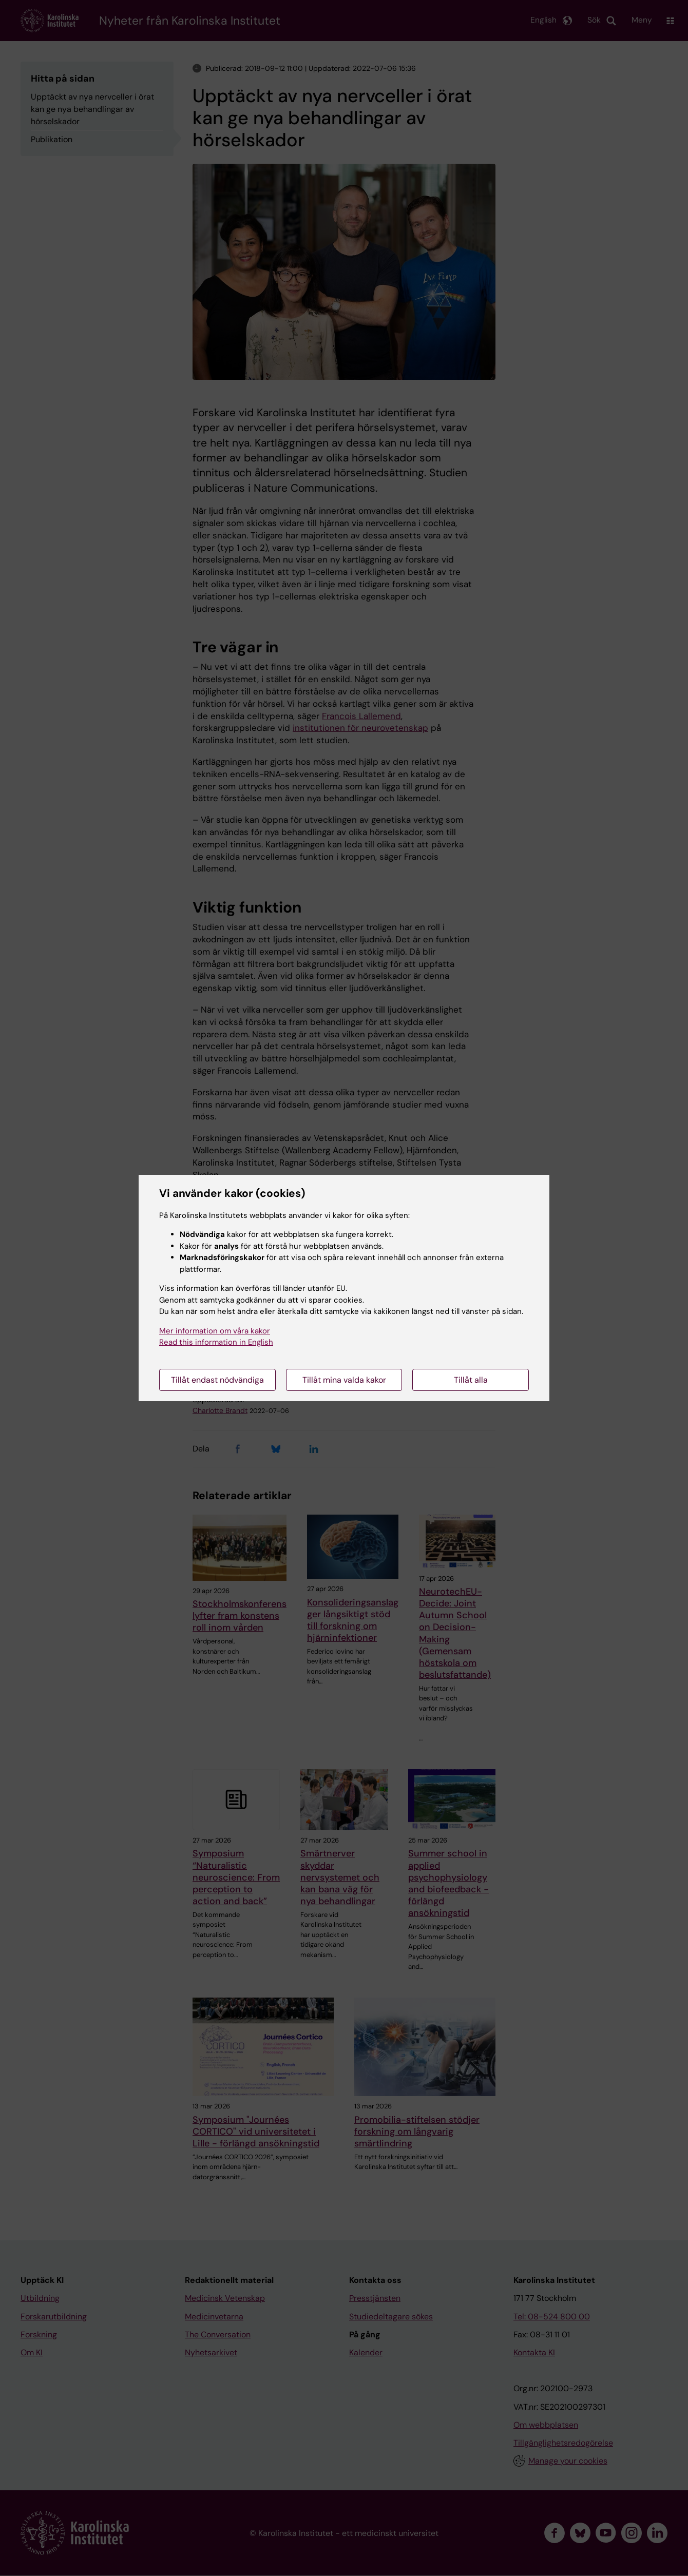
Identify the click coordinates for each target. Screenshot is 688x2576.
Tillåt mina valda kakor (344, 1379)
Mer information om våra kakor (214, 1331)
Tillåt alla (471, 1379)
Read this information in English (216, 1342)
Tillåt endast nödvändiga (217, 1379)
